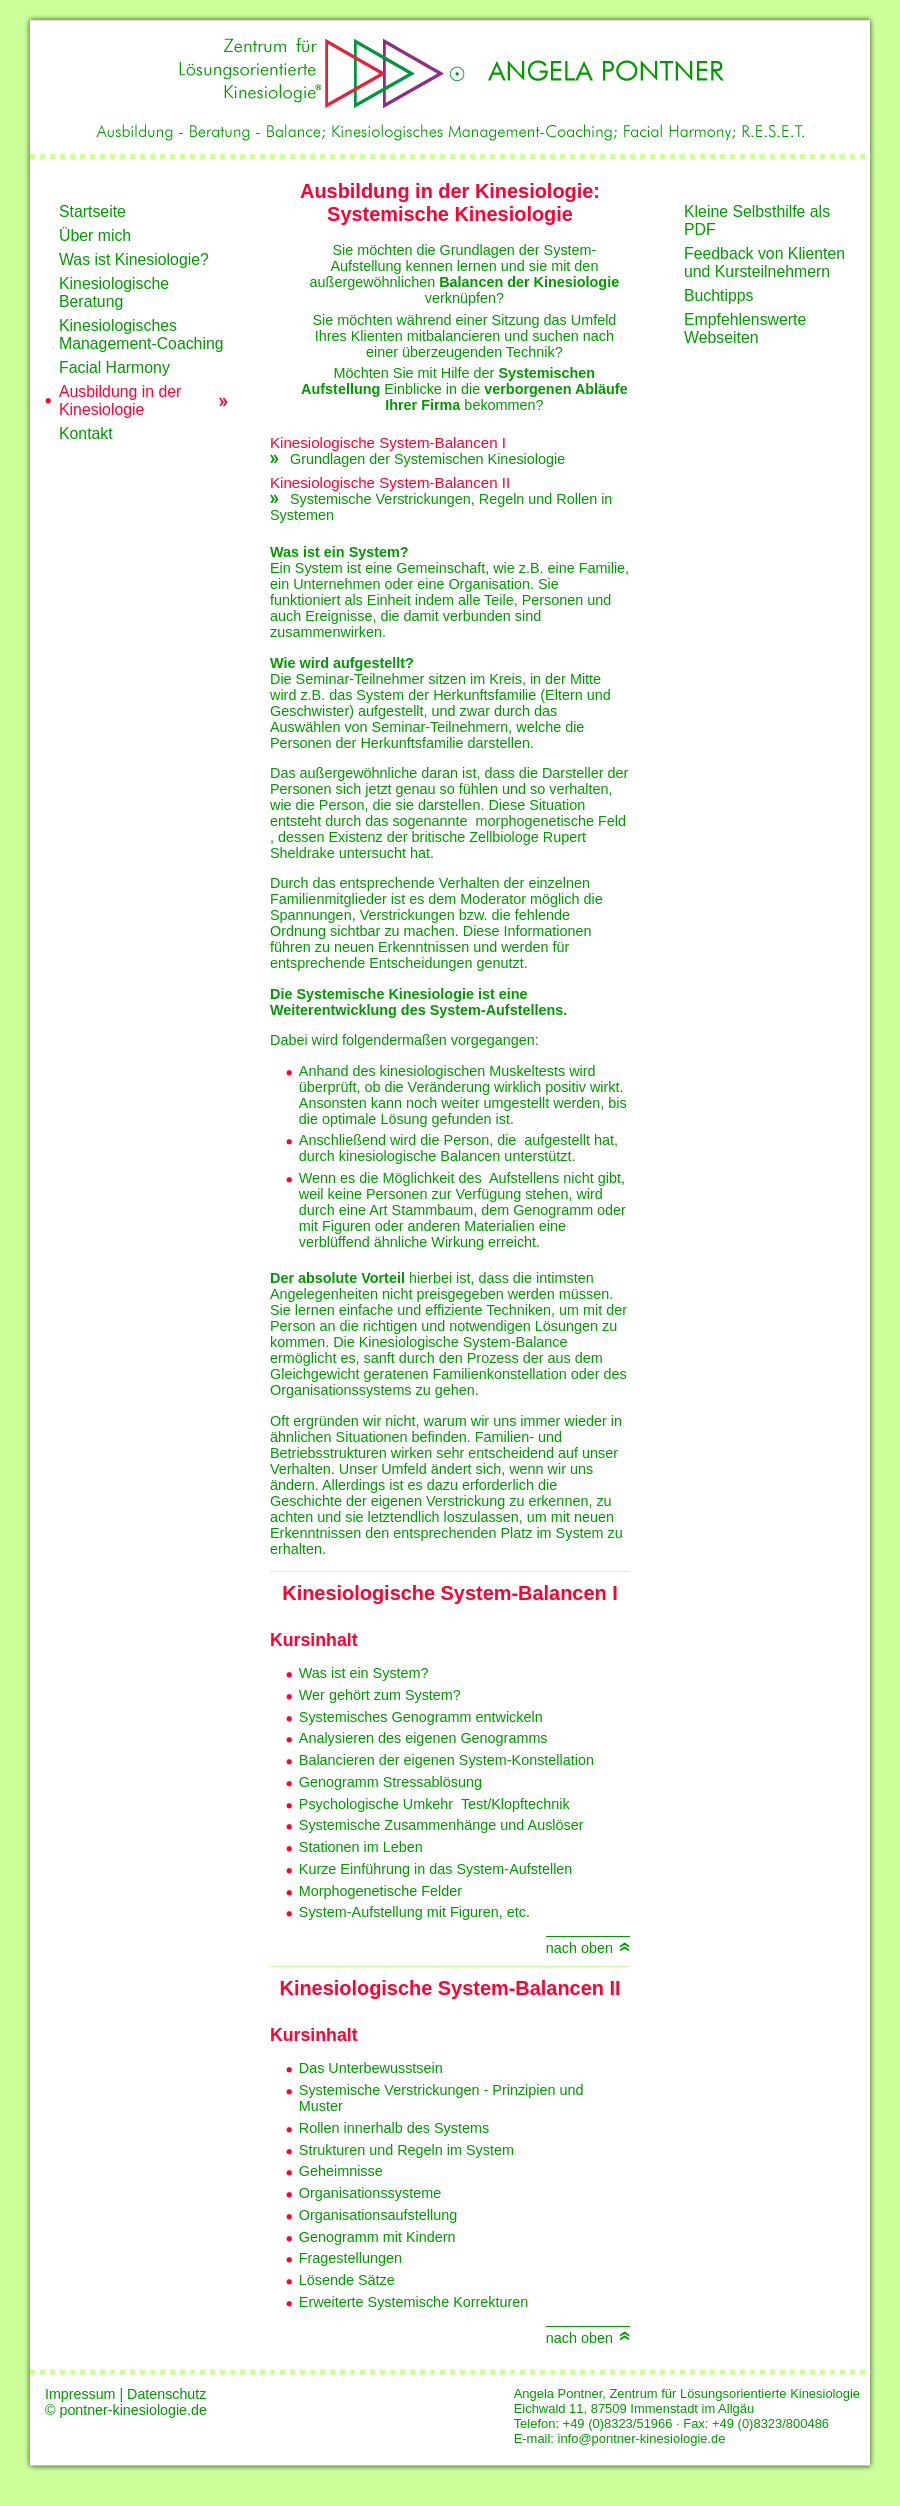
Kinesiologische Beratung (114, 292)
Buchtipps (719, 295)
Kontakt (86, 433)
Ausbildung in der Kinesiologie (120, 400)
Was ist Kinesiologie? (134, 259)
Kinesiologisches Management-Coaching (141, 334)
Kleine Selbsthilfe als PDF (757, 220)
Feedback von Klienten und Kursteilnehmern (764, 262)
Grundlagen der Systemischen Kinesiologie (427, 459)
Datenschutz (166, 2394)
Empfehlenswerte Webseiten (745, 328)
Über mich (95, 235)
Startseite (92, 211)
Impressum (82, 2394)
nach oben (579, 1948)
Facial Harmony (114, 367)
